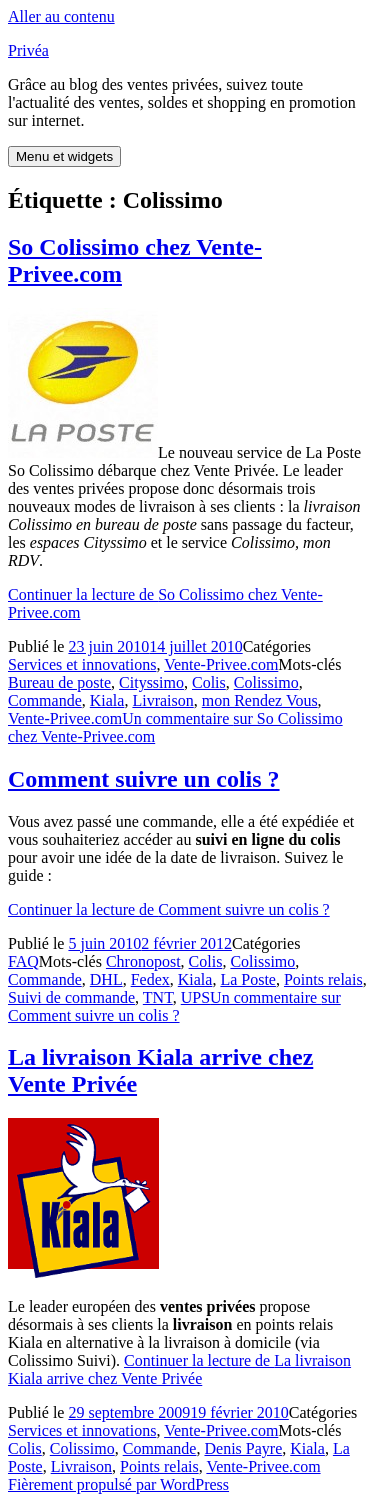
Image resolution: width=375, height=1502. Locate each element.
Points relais (323, 979)
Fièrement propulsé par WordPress (118, 1484)
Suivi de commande (71, 997)
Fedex (150, 979)
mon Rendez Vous (260, 700)
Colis (209, 682)
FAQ (23, 961)
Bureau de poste (59, 682)
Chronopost (143, 961)
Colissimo (266, 682)
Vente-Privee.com (221, 664)
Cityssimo (151, 682)
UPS (195, 997)
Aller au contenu (61, 16)
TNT (158, 997)
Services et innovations (82, 664)
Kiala (107, 700)
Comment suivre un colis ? (144, 779)
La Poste (248, 979)
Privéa (28, 50)
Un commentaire (174, 1006)
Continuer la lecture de (169, 909)
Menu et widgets (64, 156)
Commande (45, 700)
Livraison (162, 700)
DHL (106, 979)
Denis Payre (243, 1448)
